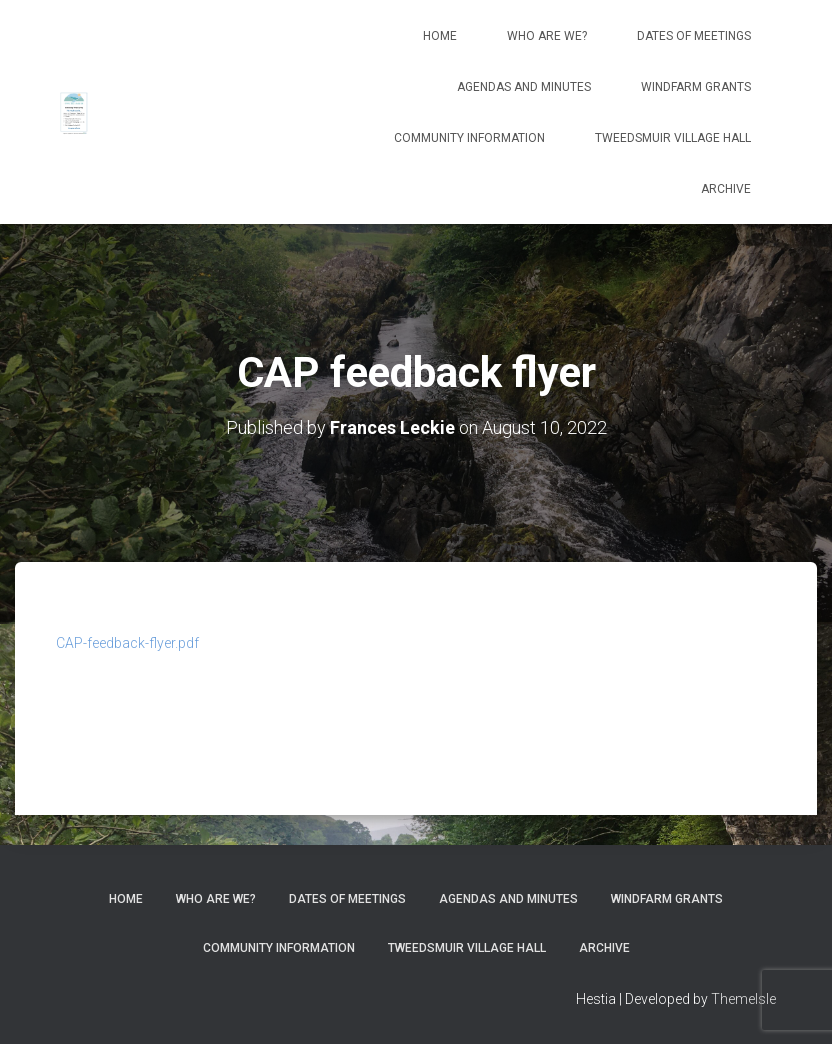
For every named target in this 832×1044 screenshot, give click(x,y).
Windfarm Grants (696, 87)
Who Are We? (547, 36)
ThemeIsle (743, 999)
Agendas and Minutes (524, 87)
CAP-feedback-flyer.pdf (127, 643)
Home (440, 36)
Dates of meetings (694, 36)
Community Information (469, 138)
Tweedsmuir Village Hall (673, 138)
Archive (726, 189)
